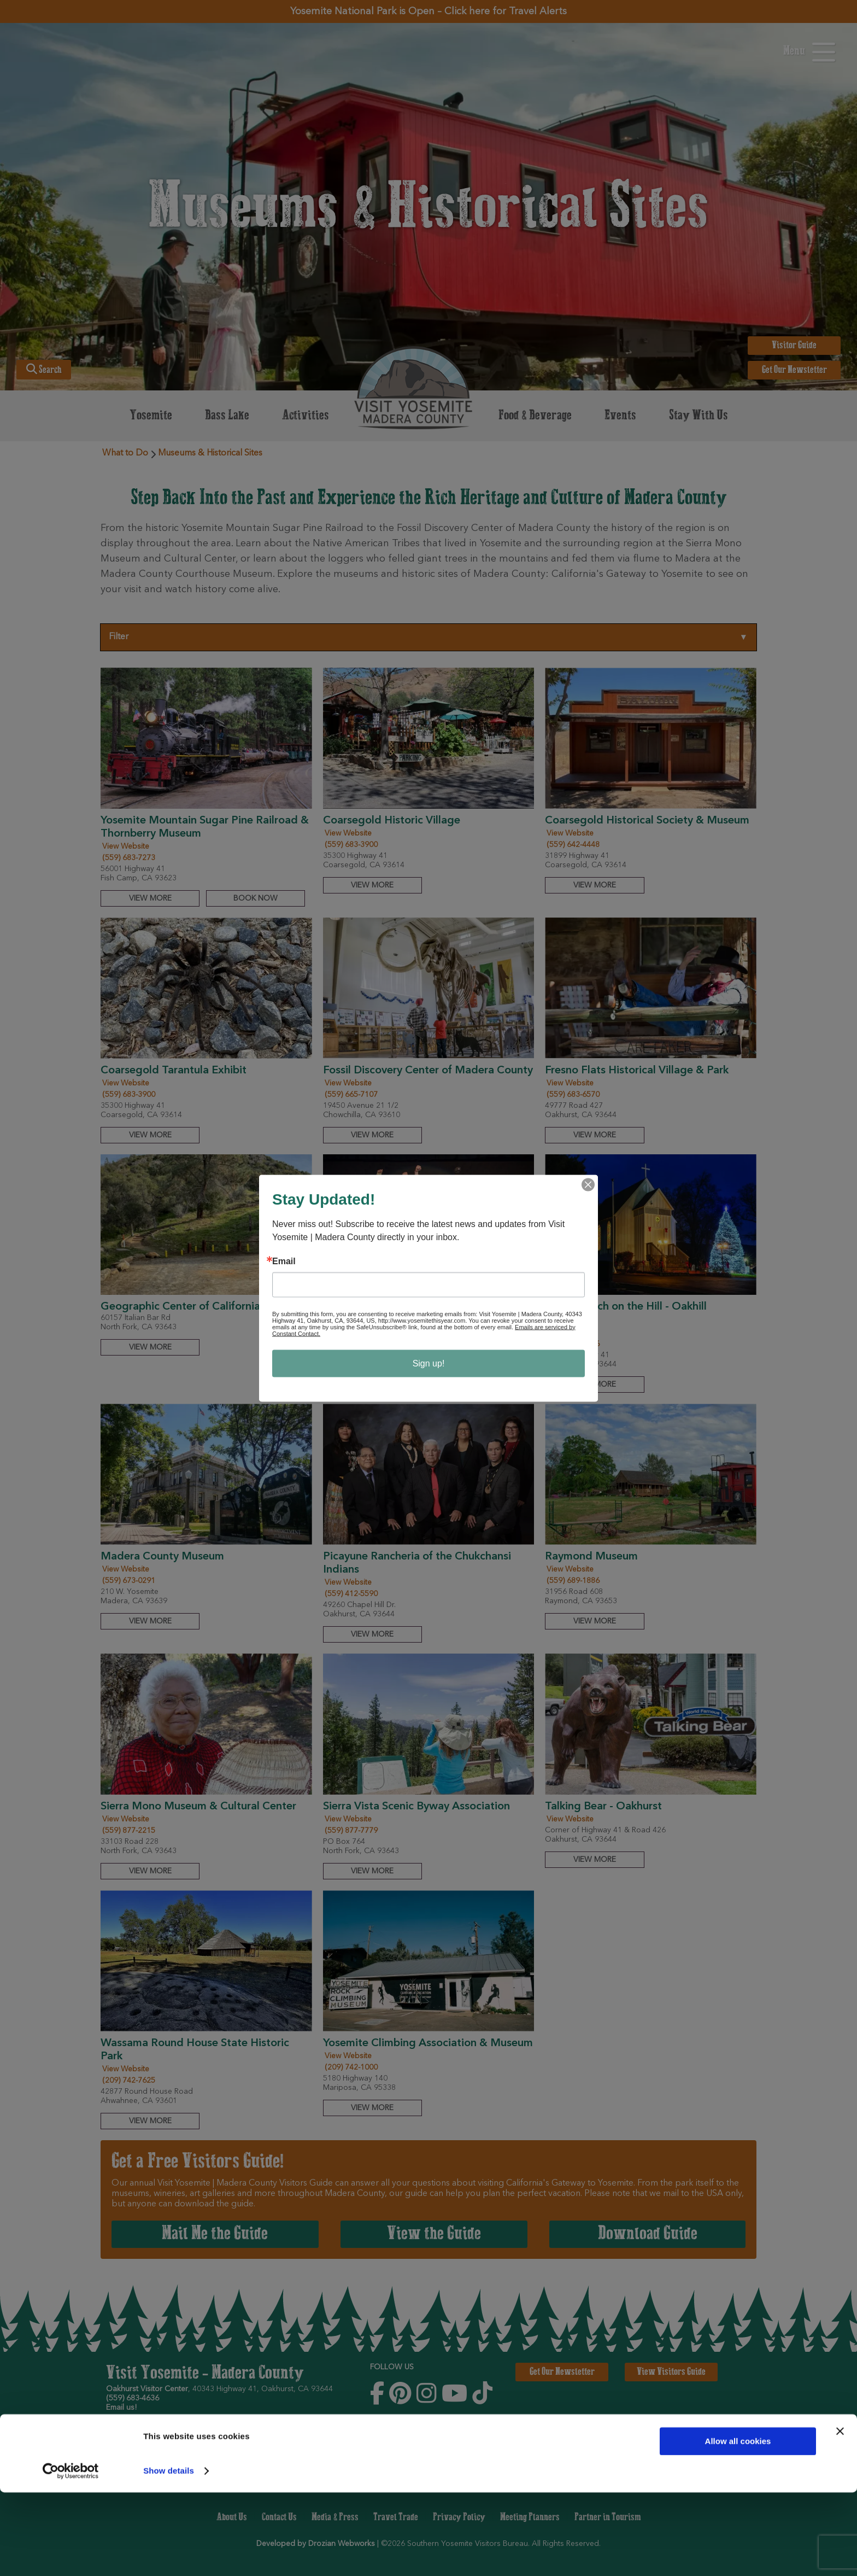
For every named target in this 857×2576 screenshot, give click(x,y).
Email (284, 1261)
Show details (168, 2554)
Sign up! (429, 1363)
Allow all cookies (738, 2525)
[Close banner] (840, 2515)
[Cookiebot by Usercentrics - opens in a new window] (71, 2554)
